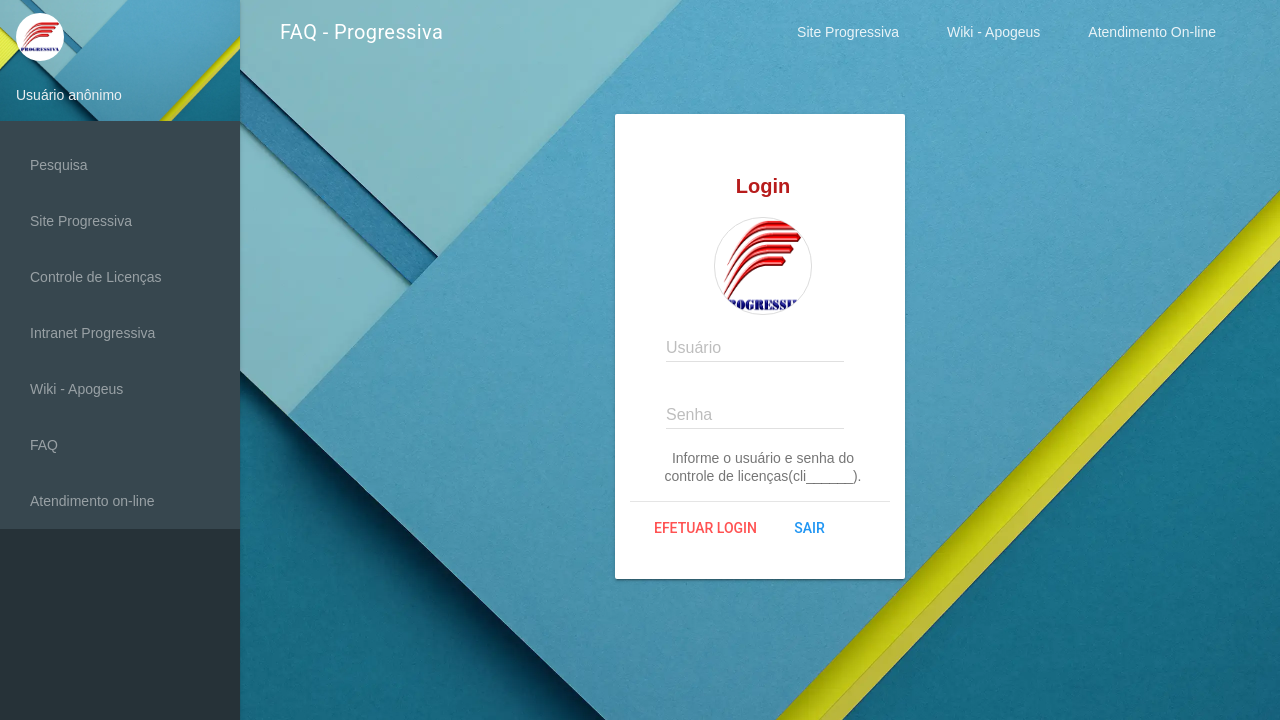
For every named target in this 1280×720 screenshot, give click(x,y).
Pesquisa (59, 165)
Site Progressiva (848, 32)
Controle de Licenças (96, 277)
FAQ (44, 445)
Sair (809, 528)
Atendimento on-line (92, 501)
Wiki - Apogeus (993, 32)
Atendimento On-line (1152, 32)
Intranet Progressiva (92, 333)
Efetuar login (705, 528)
